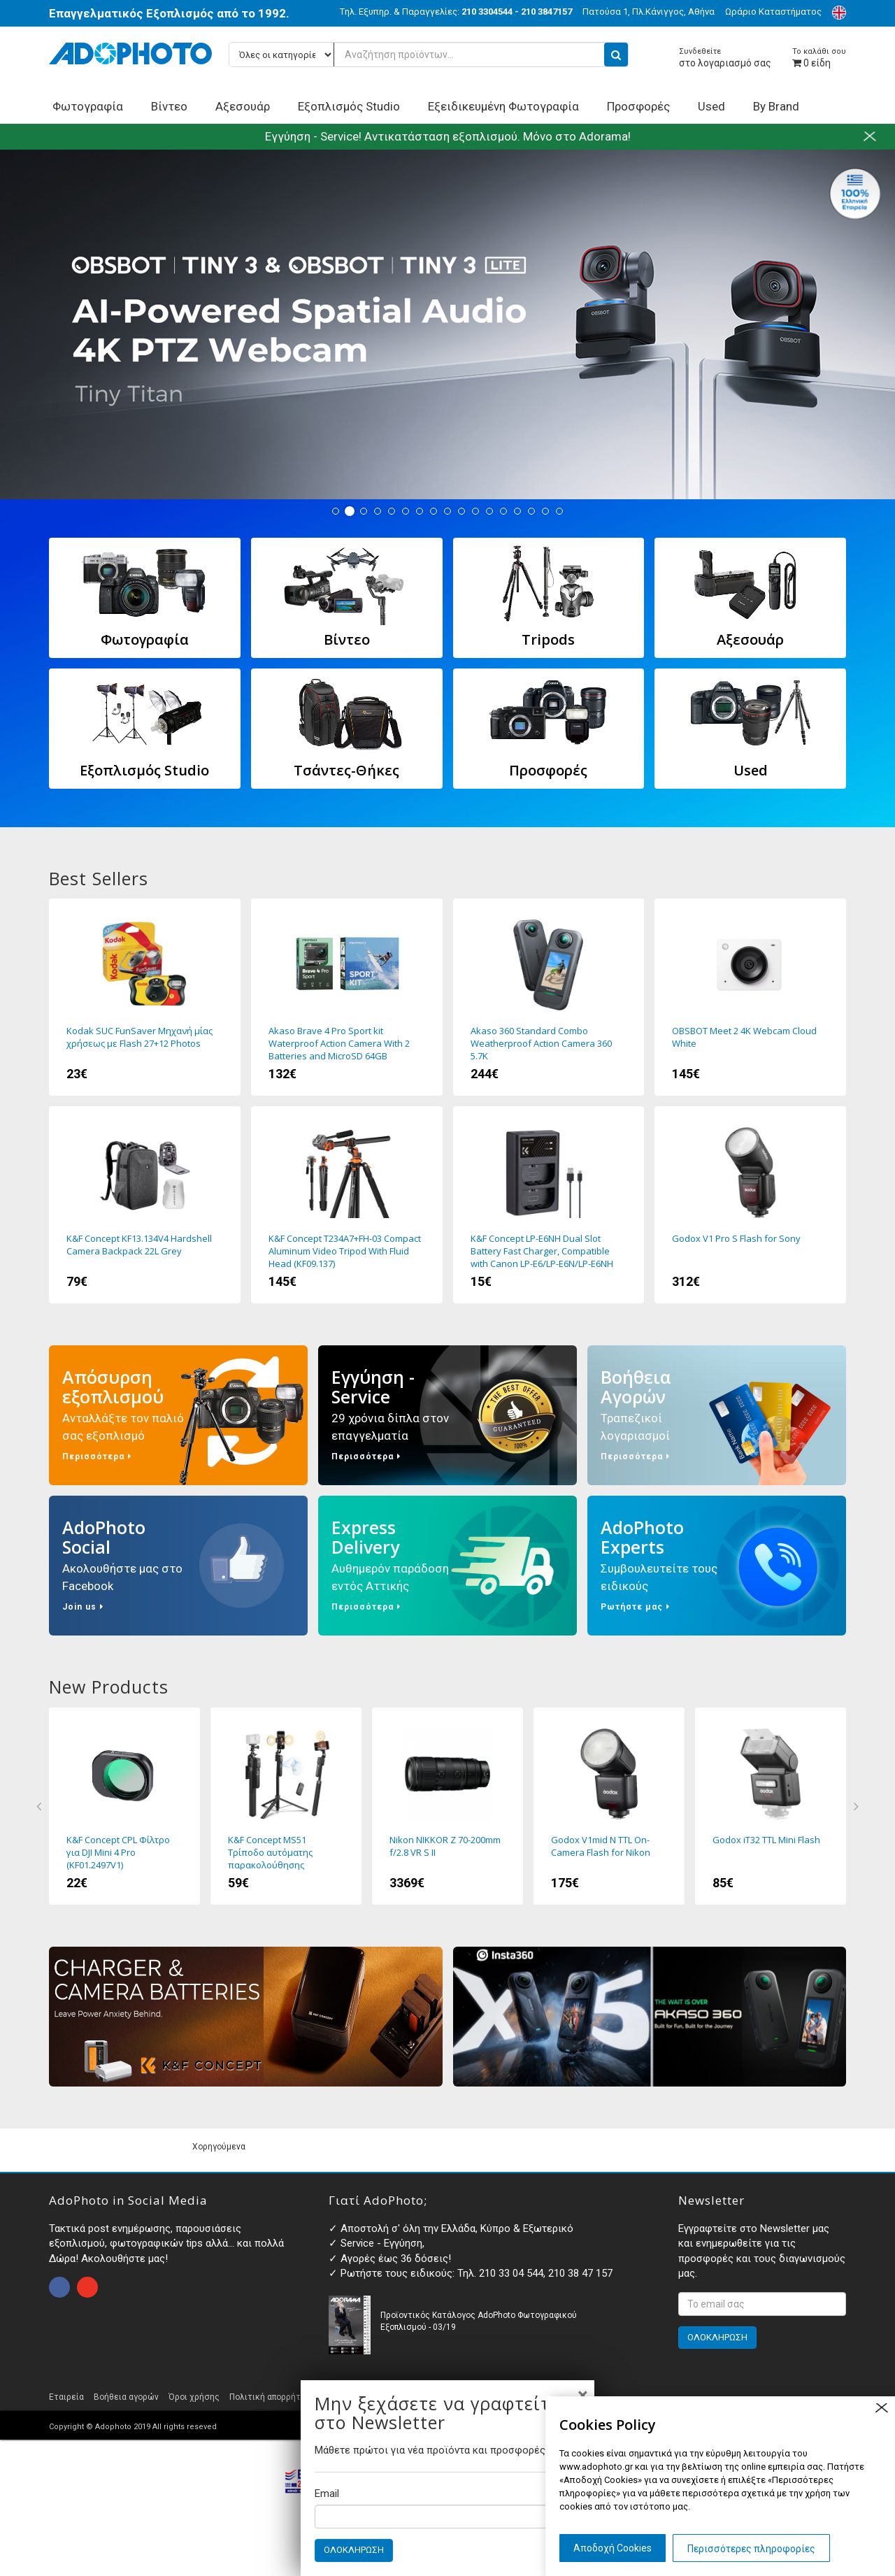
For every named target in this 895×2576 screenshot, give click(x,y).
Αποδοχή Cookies (612, 2548)
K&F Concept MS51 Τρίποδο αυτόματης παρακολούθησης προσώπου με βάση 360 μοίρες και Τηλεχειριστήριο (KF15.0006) (285, 1806)
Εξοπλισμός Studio (349, 106)
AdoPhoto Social (178, 1566)
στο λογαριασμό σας (725, 58)
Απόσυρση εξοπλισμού (178, 1415)
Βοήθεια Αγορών (716, 1415)
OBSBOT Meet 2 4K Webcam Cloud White (750, 997)
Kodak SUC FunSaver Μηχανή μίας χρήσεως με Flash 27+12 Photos (145, 997)
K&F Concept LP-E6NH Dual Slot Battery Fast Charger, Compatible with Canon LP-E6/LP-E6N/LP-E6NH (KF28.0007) (549, 1204)
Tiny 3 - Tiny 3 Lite (447, 324)
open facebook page (59, 2287)
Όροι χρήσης (194, 2397)
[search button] (616, 54)
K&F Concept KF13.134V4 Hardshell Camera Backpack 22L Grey (145, 1204)
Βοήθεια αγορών (126, 2397)
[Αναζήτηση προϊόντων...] (428, 54)
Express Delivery (447, 1566)
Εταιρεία (66, 2397)
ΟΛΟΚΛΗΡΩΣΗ (354, 2550)
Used (711, 106)
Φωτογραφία (87, 106)
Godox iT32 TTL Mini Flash (770, 1806)
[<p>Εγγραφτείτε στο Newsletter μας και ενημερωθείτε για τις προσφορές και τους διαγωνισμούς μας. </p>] (762, 2304)
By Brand (776, 106)
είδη (819, 58)
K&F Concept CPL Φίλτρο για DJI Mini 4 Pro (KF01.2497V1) (124, 1806)
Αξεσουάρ (242, 106)
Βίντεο (169, 106)
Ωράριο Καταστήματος (773, 11)
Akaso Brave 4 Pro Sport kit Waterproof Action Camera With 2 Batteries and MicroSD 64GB (347, 997)
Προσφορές (638, 106)
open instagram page (87, 2287)
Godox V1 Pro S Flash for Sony (750, 1204)
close (881, 2407)
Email (327, 2493)
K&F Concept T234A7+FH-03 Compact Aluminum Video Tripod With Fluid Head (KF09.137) (347, 1204)
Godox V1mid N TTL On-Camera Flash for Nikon (609, 1806)
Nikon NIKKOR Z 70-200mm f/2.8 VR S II (447, 1806)
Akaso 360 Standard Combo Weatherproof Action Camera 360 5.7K (549, 997)
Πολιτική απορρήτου (269, 2397)
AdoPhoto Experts (716, 1566)
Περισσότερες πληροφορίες (751, 2548)
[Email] (447, 2516)
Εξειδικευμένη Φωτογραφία (503, 106)
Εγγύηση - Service (447, 1415)
